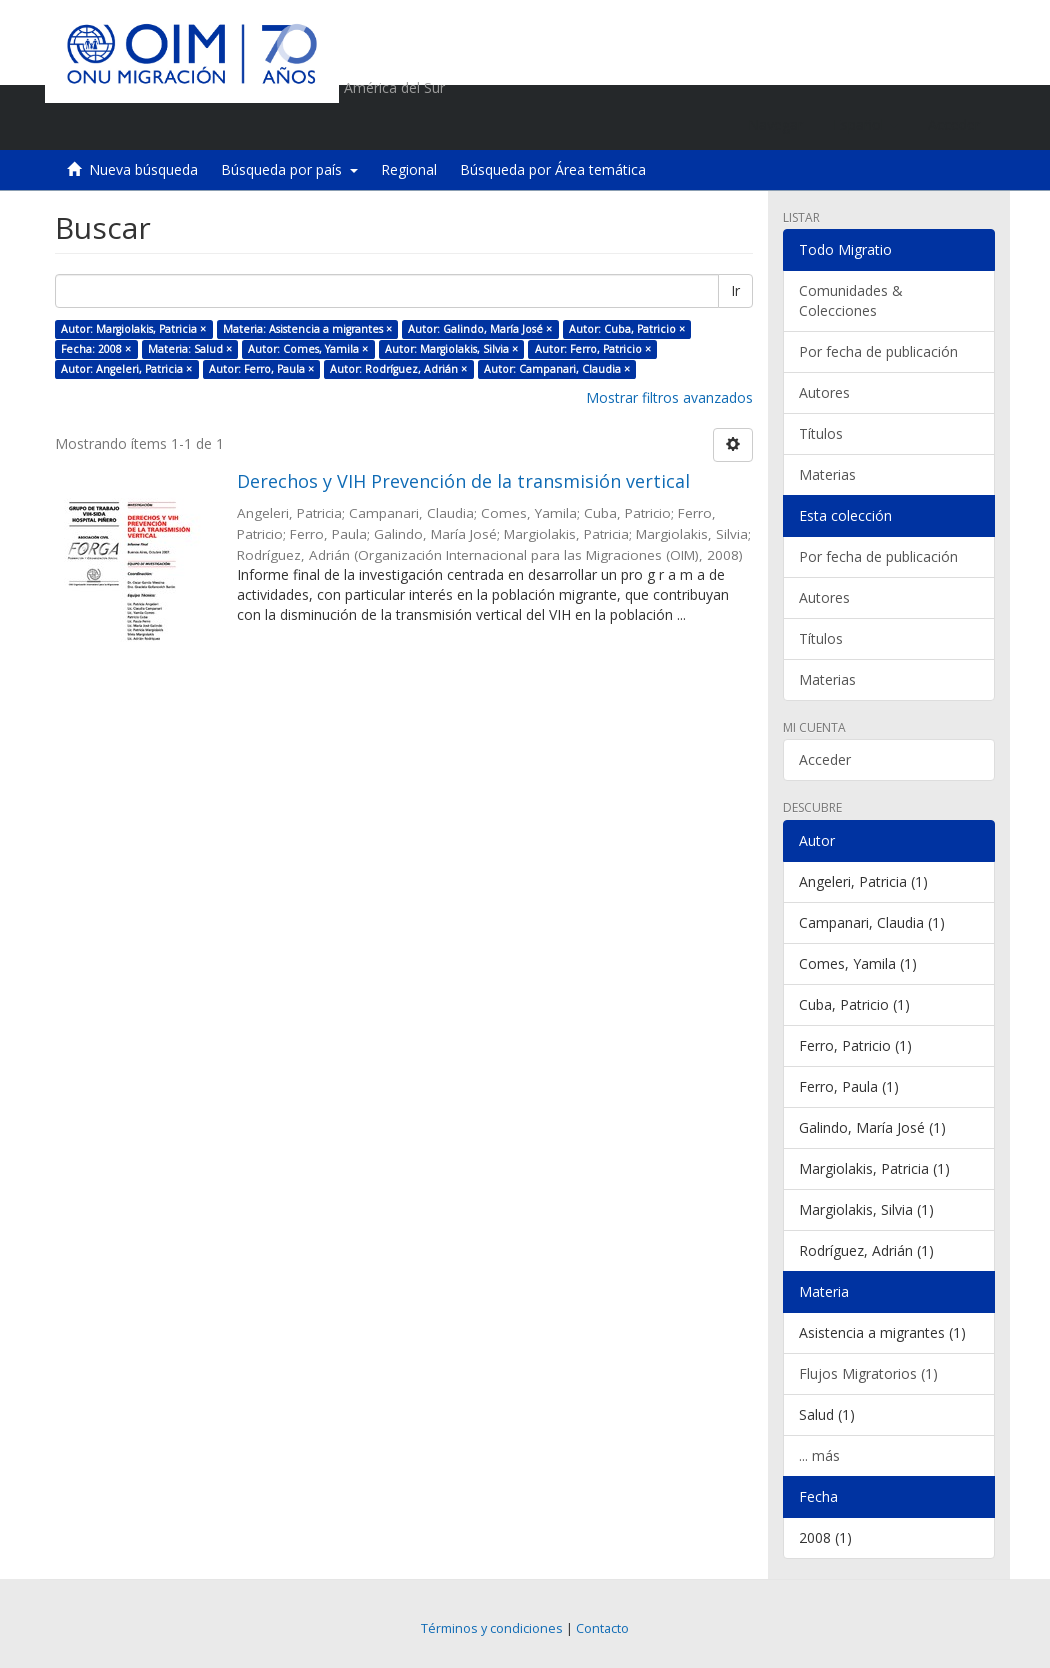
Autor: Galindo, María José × (480, 329)
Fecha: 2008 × (96, 349)
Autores (824, 392)
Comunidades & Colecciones (851, 300)
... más (819, 1455)
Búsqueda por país (289, 169)
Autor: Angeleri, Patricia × (126, 369)
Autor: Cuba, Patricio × (627, 329)
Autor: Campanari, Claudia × (557, 369)
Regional (409, 169)
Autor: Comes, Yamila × (308, 349)
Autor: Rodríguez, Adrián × (398, 369)
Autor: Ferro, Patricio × (593, 349)
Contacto (602, 1628)
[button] (865, 125)
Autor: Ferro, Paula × (261, 369)
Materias (827, 474)
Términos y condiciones (492, 1628)
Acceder (825, 759)
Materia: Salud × (190, 349)
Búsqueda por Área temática (553, 169)
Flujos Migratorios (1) (868, 1373)
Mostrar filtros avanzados (669, 397)
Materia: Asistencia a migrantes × (307, 329)
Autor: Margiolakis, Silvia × (451, 349)
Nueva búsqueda (143, 169)
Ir (735, 290)
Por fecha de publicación (878, 351)
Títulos (821, 433)
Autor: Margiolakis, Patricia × (133, 329)
